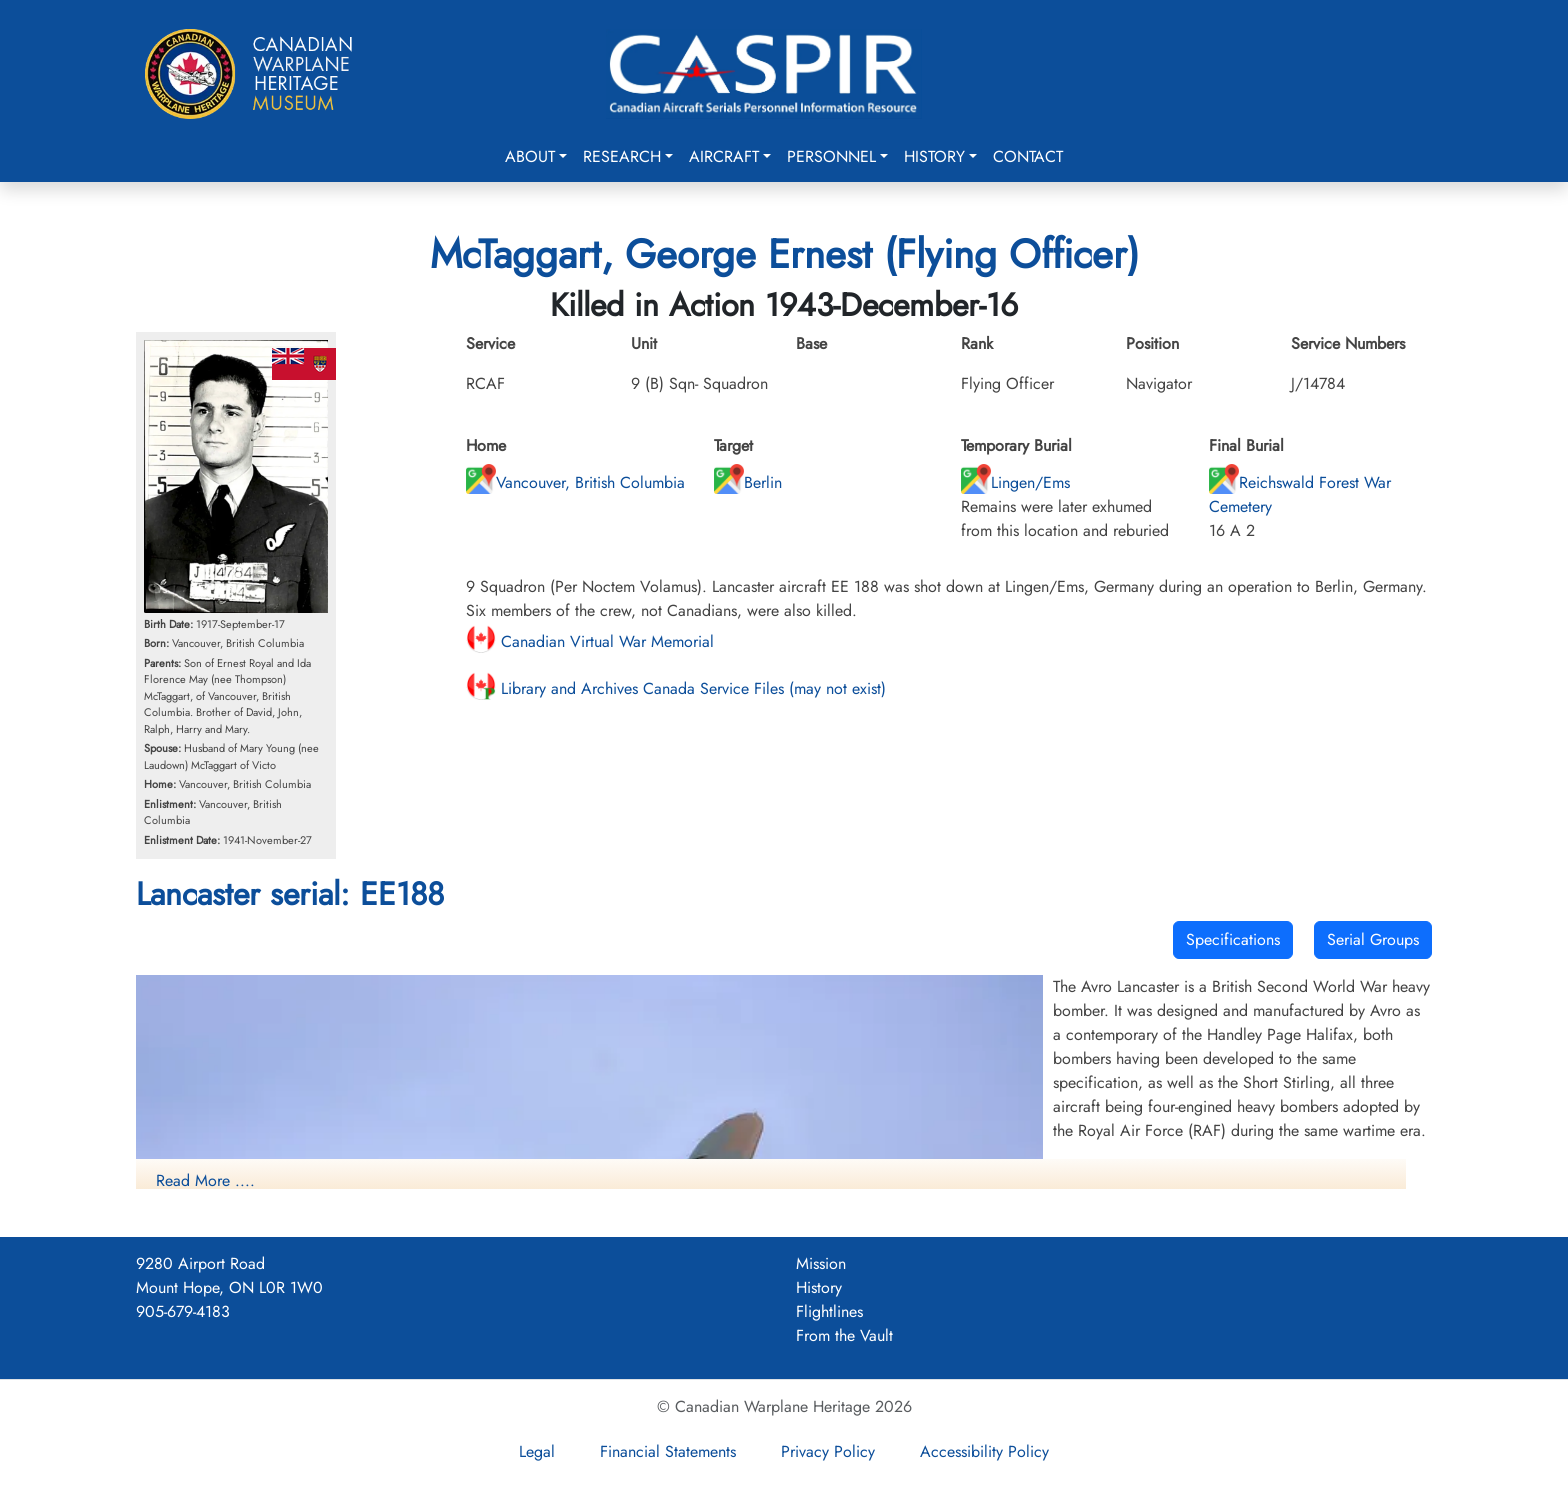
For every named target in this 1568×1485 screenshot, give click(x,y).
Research (622, 156)
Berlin (748, 482)
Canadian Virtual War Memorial (590, 641)
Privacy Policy (828, 1451)
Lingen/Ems (1015, 482)
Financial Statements (668, 1451)
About (530, 156)
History (934, 156)
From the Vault (844, 1335)
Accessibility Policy (984, 1451)
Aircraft (724, 156)
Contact (1028, 156)
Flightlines (829, 1311)
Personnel (831, 156)
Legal (537, 1451)
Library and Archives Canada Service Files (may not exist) (676, 688)
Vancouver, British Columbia (575, 482)
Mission (821, 1263)
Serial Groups (1373, 939)
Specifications (1233, 939)
